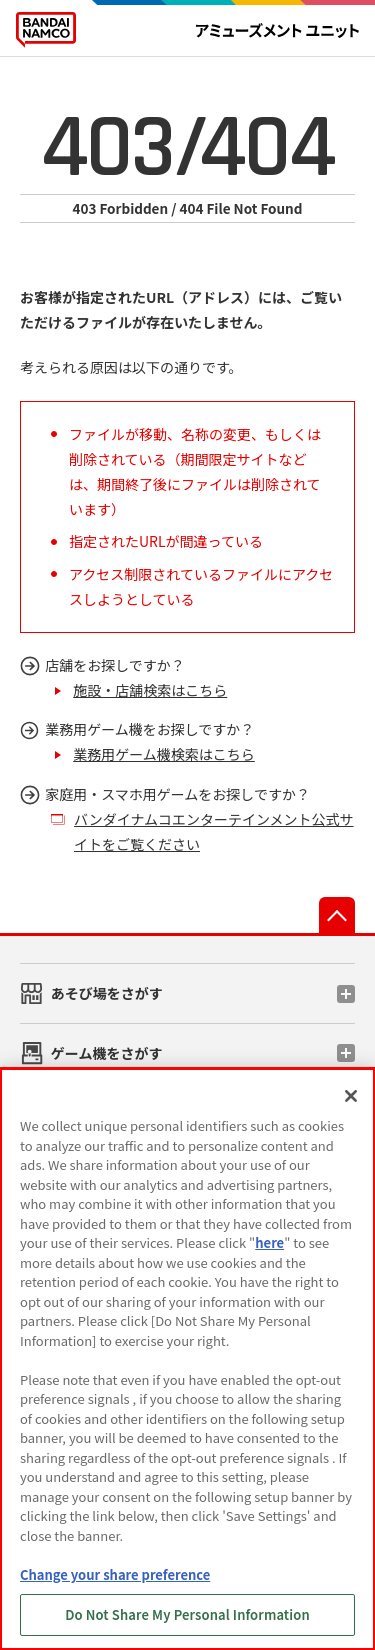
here (269, 1242)
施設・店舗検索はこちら (150, 690)
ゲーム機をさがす (107, 1053)
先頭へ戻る (337, 915)
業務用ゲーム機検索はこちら (164, 754)
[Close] (351, 1096)
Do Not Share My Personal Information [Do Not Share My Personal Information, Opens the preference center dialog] (187, 1614)
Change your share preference (115, 1574)
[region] (187, 1359)
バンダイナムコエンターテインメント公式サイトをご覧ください (214, 831)
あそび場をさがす (107, 993)
